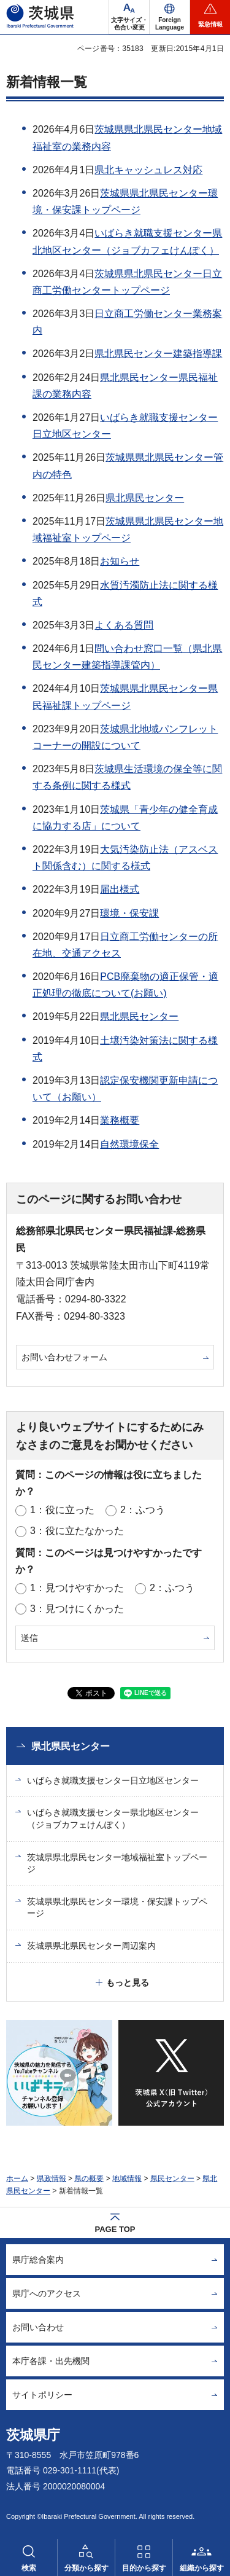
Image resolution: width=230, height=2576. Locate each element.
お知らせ (119, 561)
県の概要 (89, 2178)
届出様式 (119, 889)
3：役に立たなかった (77, 1530)
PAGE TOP (115, 2229)
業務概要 (119, 1120)
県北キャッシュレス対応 (148, 170)
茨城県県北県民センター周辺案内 (91, 1946)
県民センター (172, 2178)
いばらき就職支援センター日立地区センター (113, 1780)
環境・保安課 (129, 913)
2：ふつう (142, 1510)
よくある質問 (123, 625)
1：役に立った (62, 1510)
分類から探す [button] (86, 2568)
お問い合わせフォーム (64, 1357)
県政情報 (51, 2178)
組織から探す (202, 2568)
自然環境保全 (129, 1144)
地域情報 (127, 2178)
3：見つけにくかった (77, 1608)
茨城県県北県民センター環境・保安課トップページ (117, 1908)
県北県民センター (144, 498)
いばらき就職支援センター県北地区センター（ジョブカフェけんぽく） (113, 1818)
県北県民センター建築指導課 (158, 353)
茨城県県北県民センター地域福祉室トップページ (117, 1863)
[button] (170, 17)
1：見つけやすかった (77, 1588)
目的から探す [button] (144, 2568)
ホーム (17, 2178)
